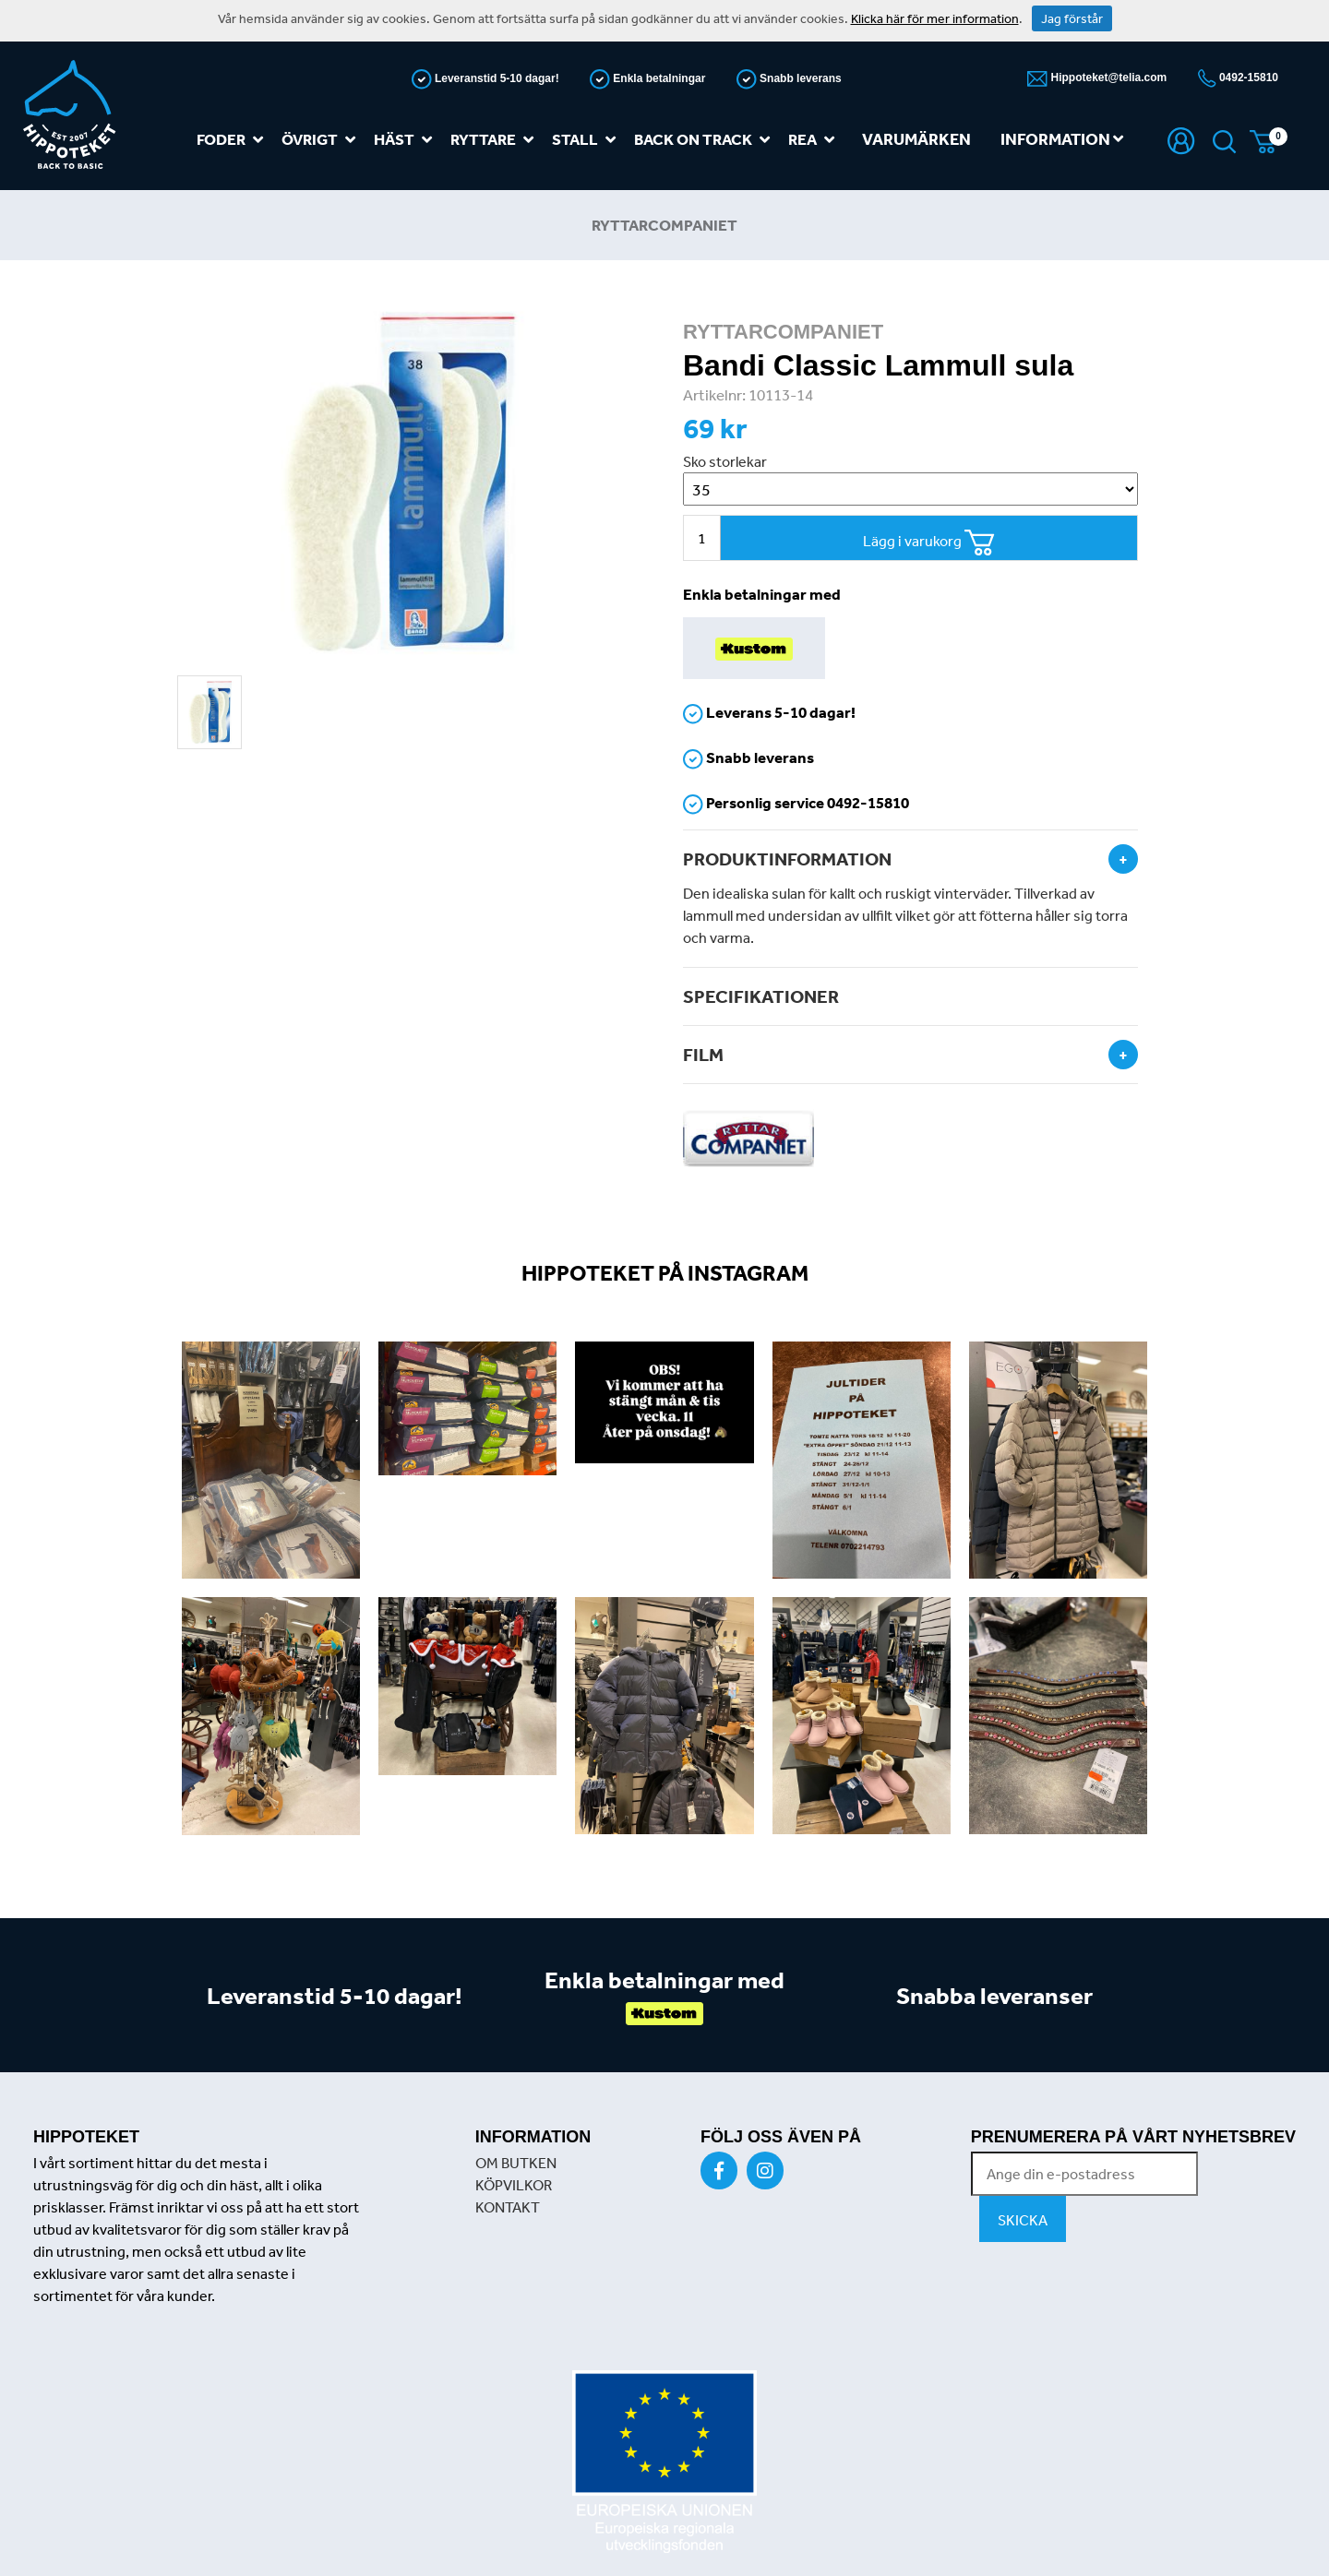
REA (815, 139)
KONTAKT (507, 2207)
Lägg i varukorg (929, 543)
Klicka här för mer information (935, 18)
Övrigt (322, 139)
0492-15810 (1247, 77)
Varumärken (916, 138)
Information (1061, 138)
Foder (233, 139)
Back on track (705, 139)
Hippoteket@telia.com (1107, 77)
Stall (587, 139)
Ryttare (495, 139)
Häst (406, 139)
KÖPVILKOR (513, 2185)
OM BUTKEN (516, 2162)
